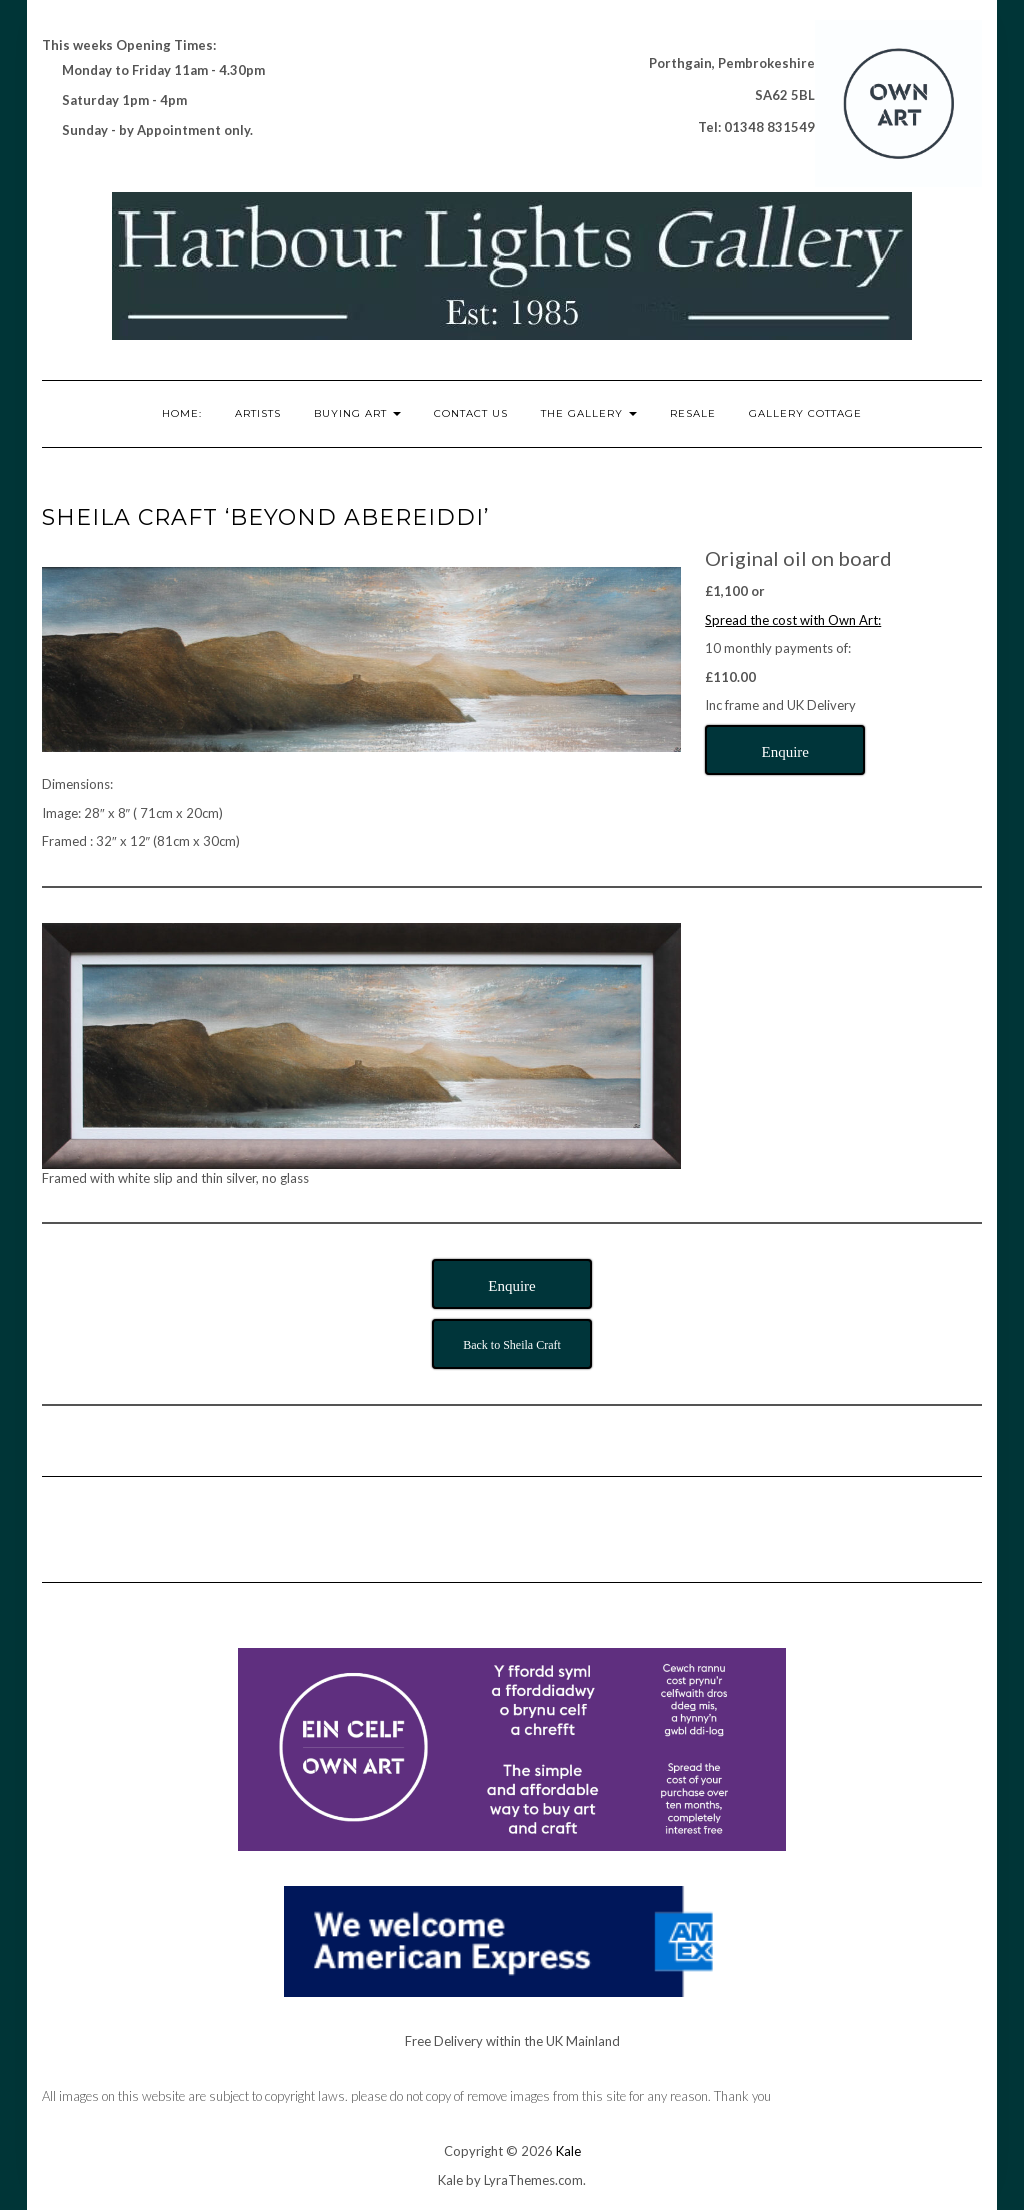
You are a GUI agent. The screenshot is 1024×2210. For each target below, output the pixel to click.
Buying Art (357, 413)
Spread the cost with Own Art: (793, 620)
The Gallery (589, 413)
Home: (182, 413)
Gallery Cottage (805, 413)
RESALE (693, 413)
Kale (568, 2151)
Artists (258, 413)
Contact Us (471, 413)
